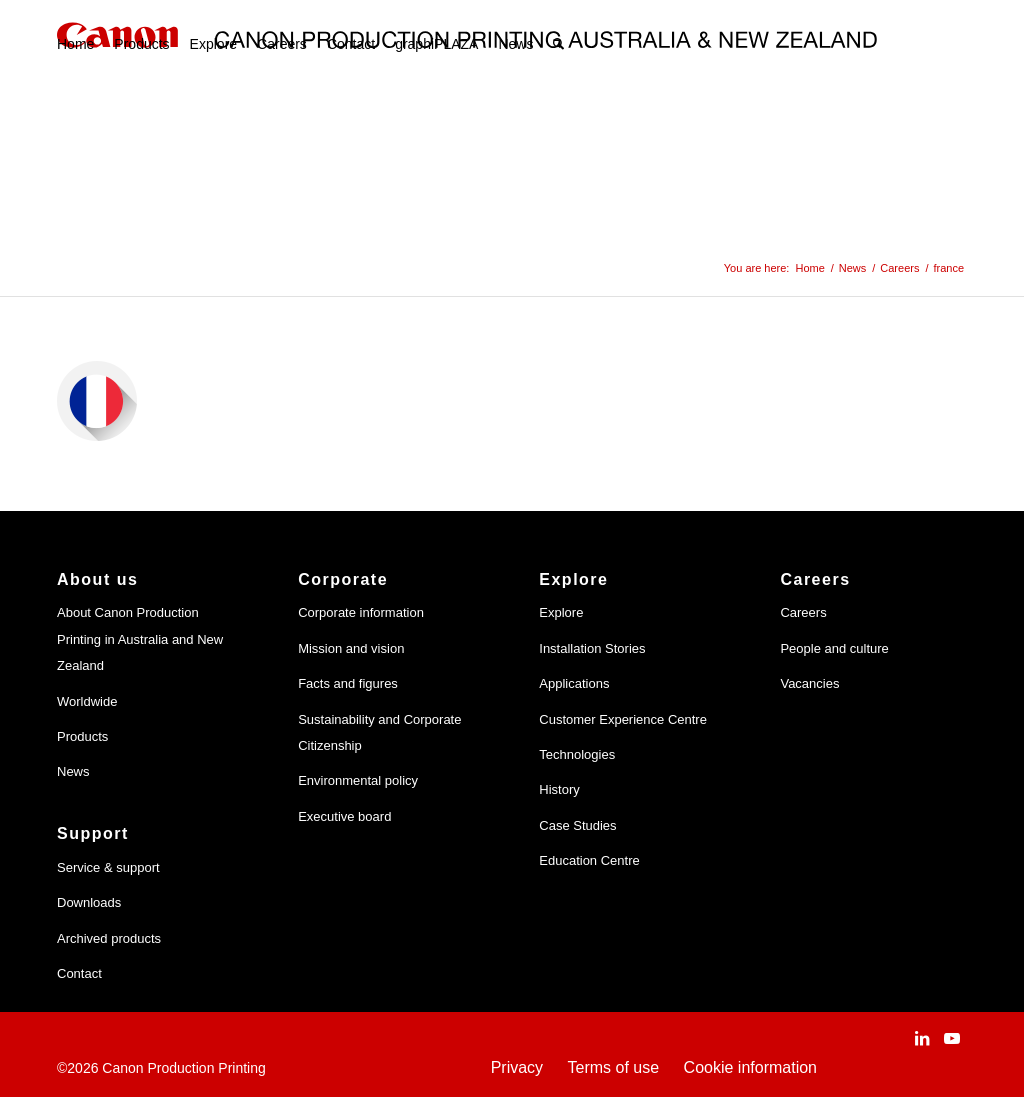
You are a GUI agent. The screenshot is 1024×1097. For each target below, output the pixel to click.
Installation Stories (592, 648)
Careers (803, 612)
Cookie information (750, 1067)
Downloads (89, 902)
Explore (561, 612)
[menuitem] (75, 44)
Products (82, 736)
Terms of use (614, 1067)
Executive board (344, 816)
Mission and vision (351, 648)
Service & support (108, 867)
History (559, 789)
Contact (79, 973)
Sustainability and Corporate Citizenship (379, 732)
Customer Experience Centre (623, 719)
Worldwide (87, 701)
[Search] (558, 44)
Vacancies (809, 683)
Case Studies (577, 825)
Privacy (517, 1067)
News (73, 771)
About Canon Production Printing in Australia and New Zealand (140, 639)
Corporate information (361, 612)
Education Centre (589, 860)
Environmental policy (358, 780)
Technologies (577, 754)
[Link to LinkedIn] (922, 1038)
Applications (574, 683)
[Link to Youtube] (952, 1038)
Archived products (109, 938)
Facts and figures (348, 683)
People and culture (834, 648)
